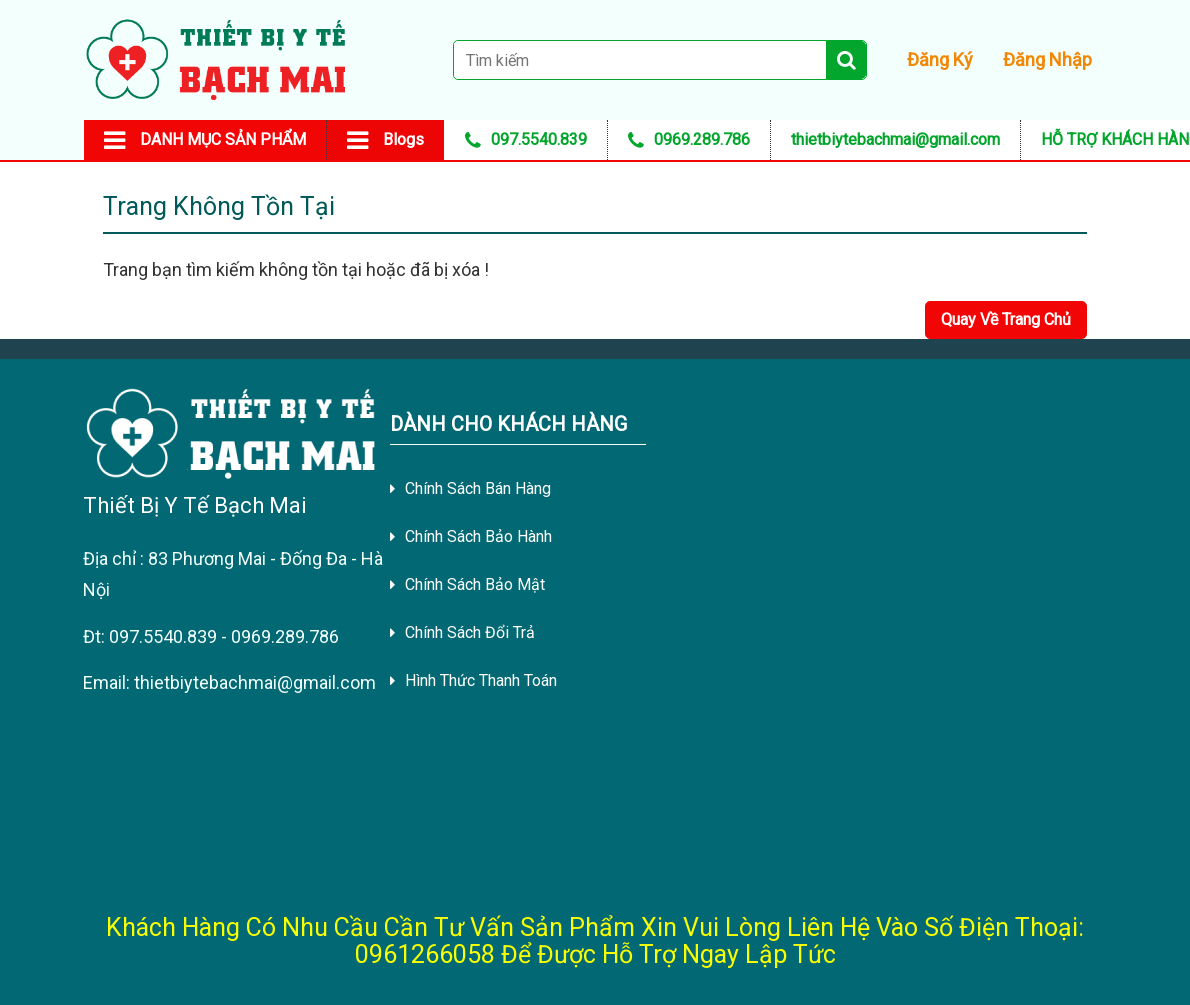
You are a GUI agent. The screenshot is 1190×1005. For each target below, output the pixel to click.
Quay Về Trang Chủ (1006, 319)
